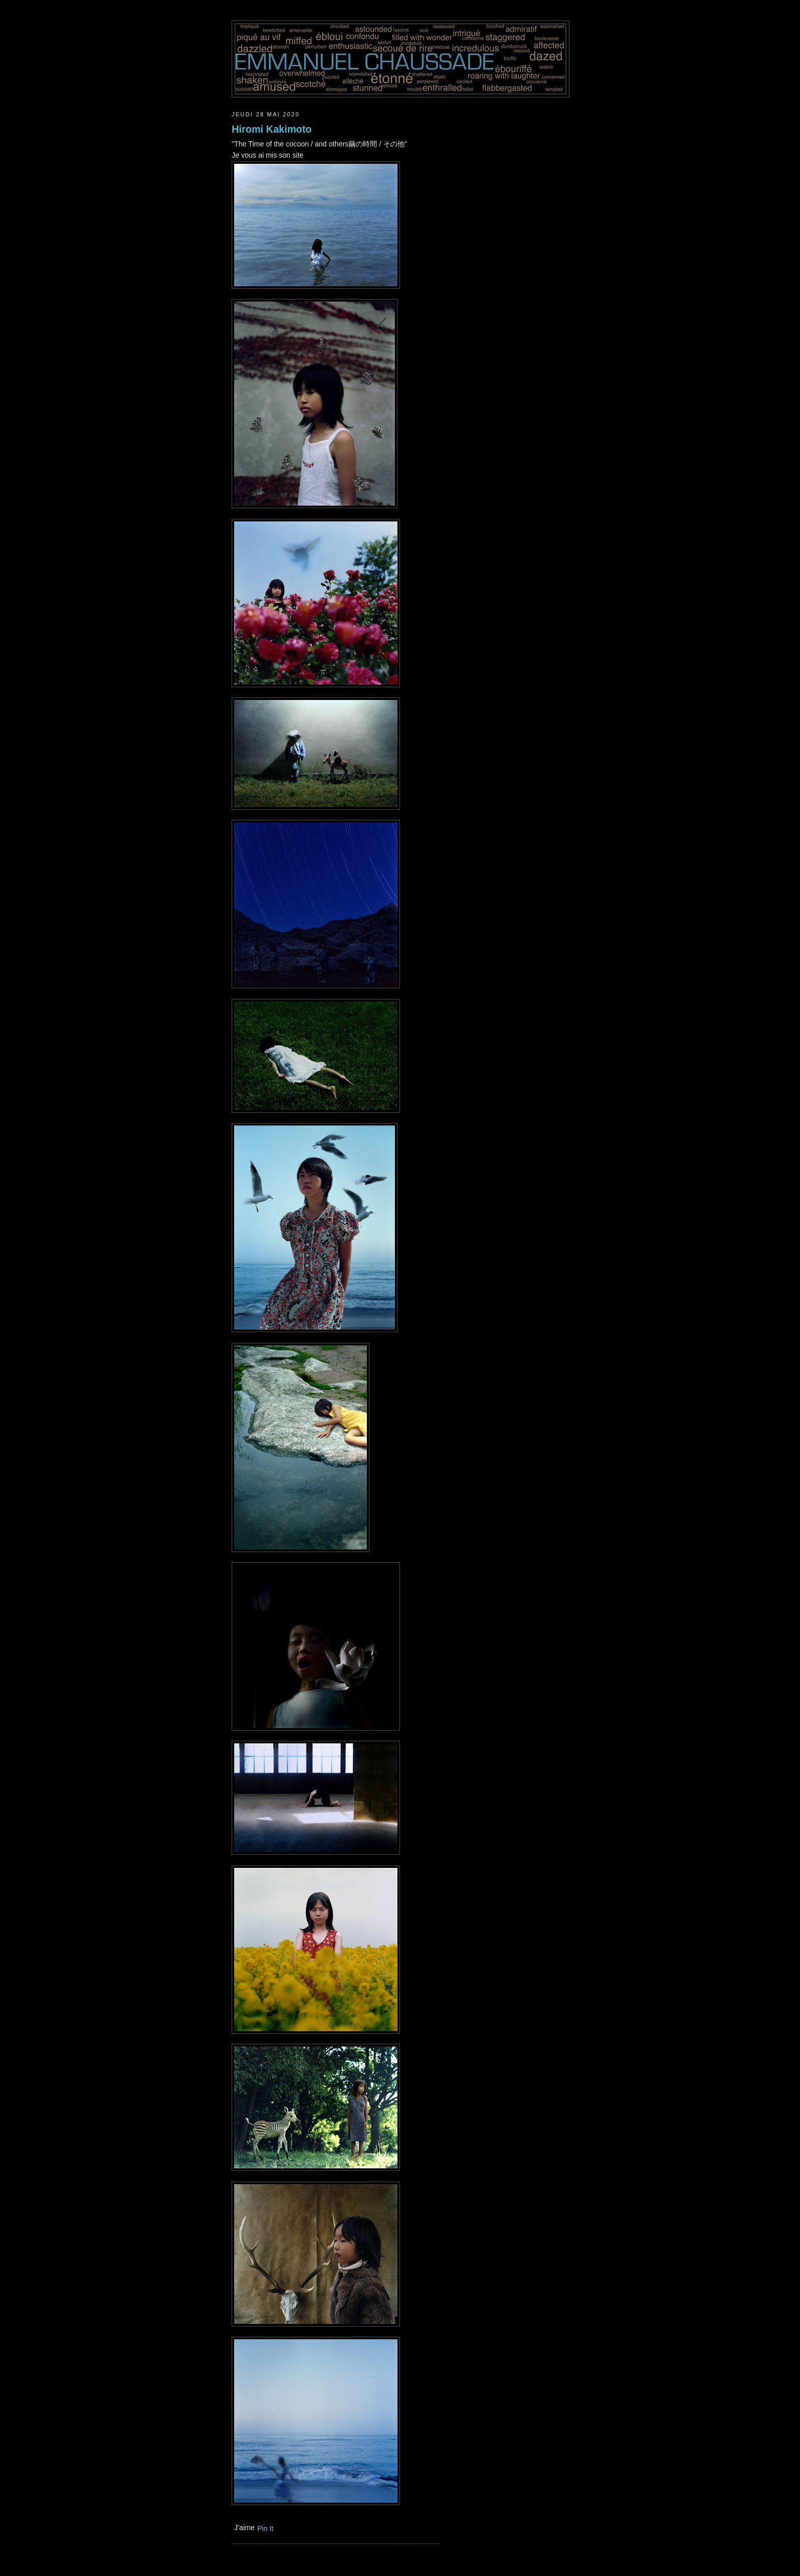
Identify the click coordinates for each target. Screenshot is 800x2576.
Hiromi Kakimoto (272, 129)
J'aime (244, 2527)
